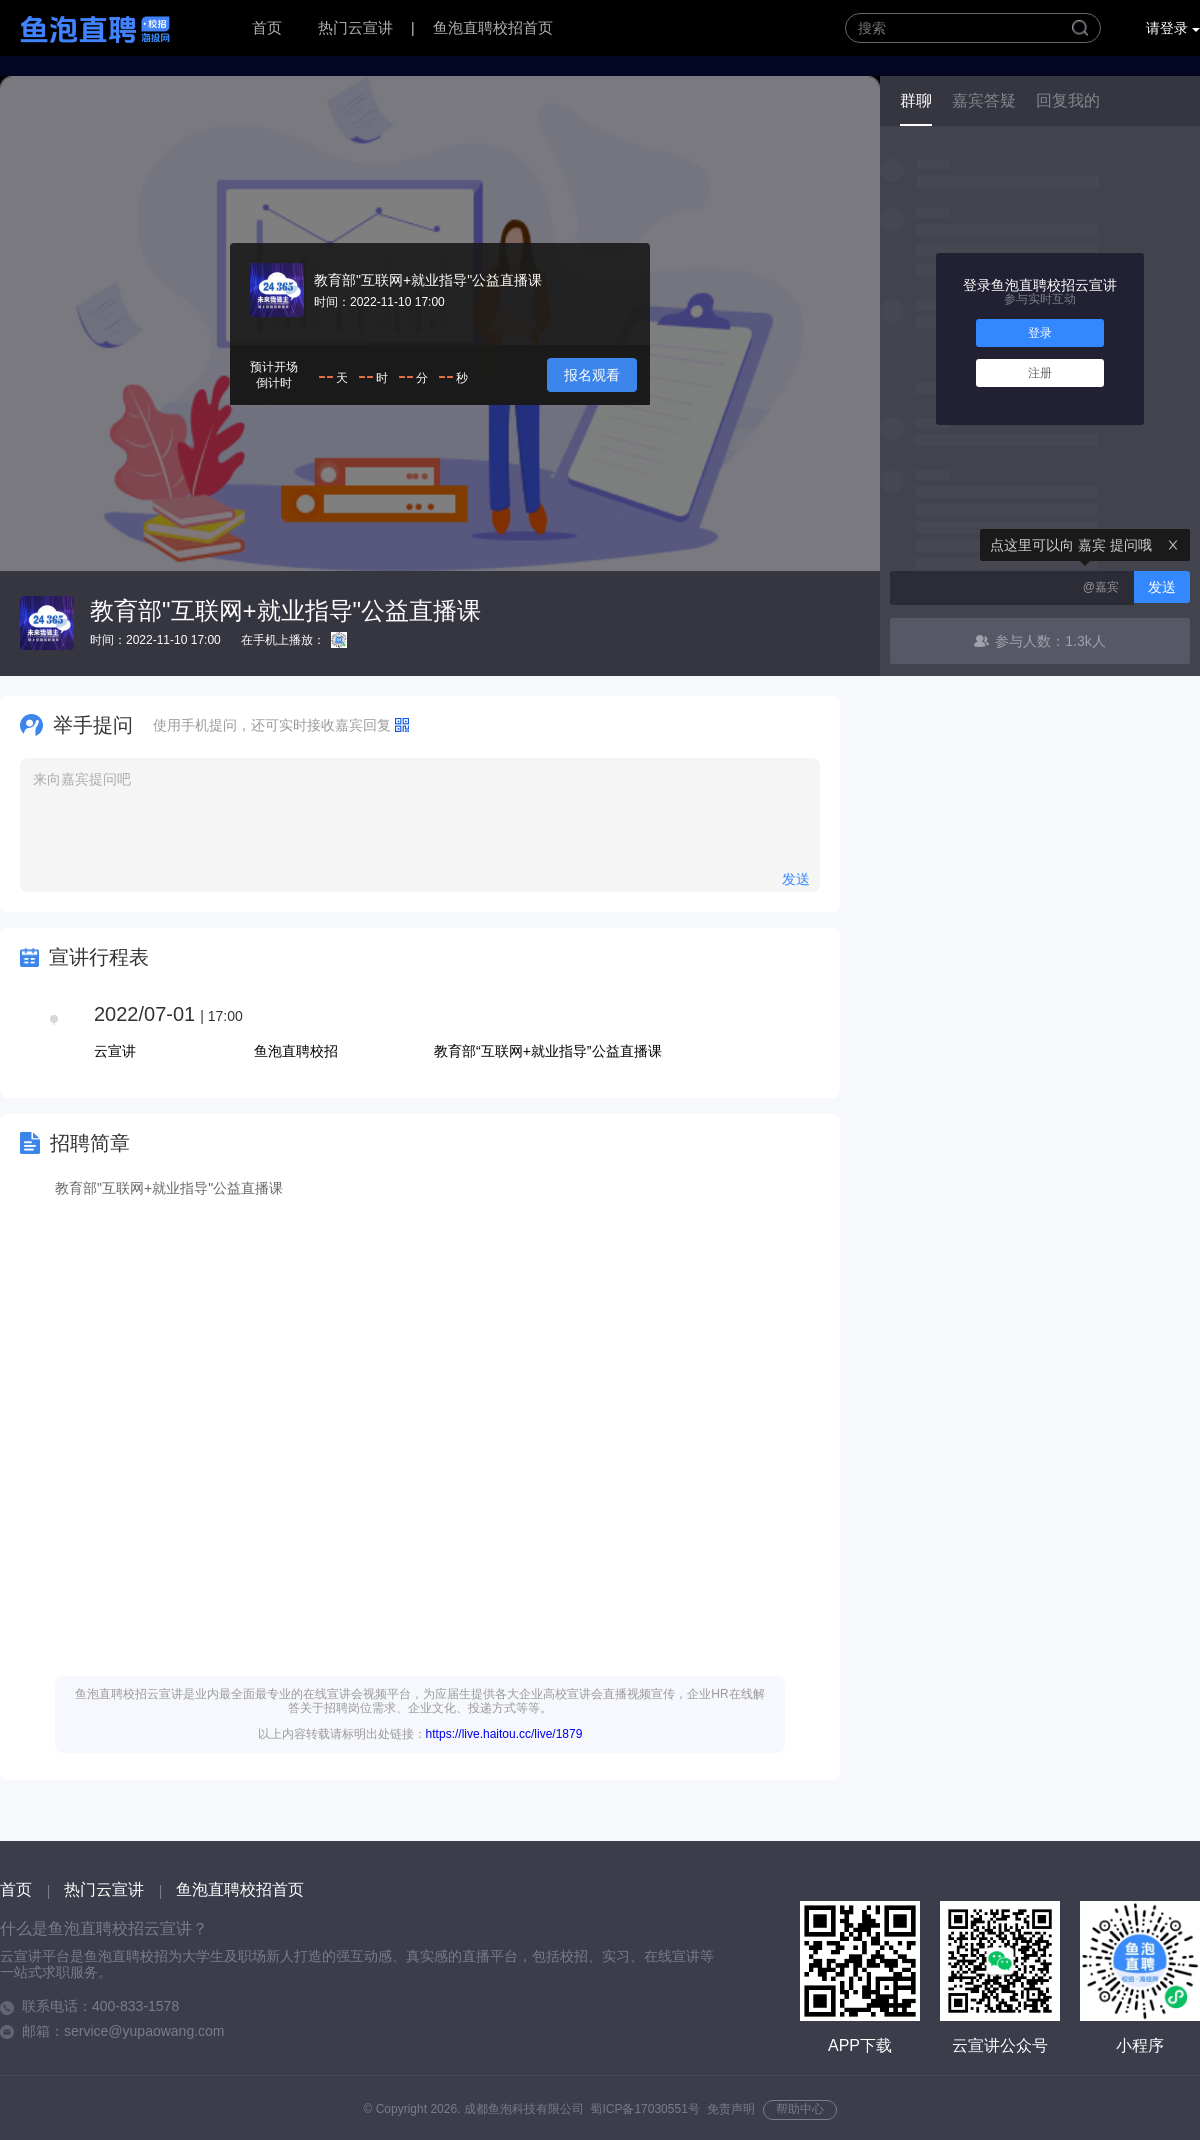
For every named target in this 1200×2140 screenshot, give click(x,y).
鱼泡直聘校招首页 (493, 27)
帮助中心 (800, 2109)
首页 (267, 27)
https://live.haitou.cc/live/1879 (504, 1734)
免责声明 (731, 2109)
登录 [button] (1040, 333)
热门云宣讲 (355, 27)
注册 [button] (1040, 373)
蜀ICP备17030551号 (644, 2109)
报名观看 (592, 375)
